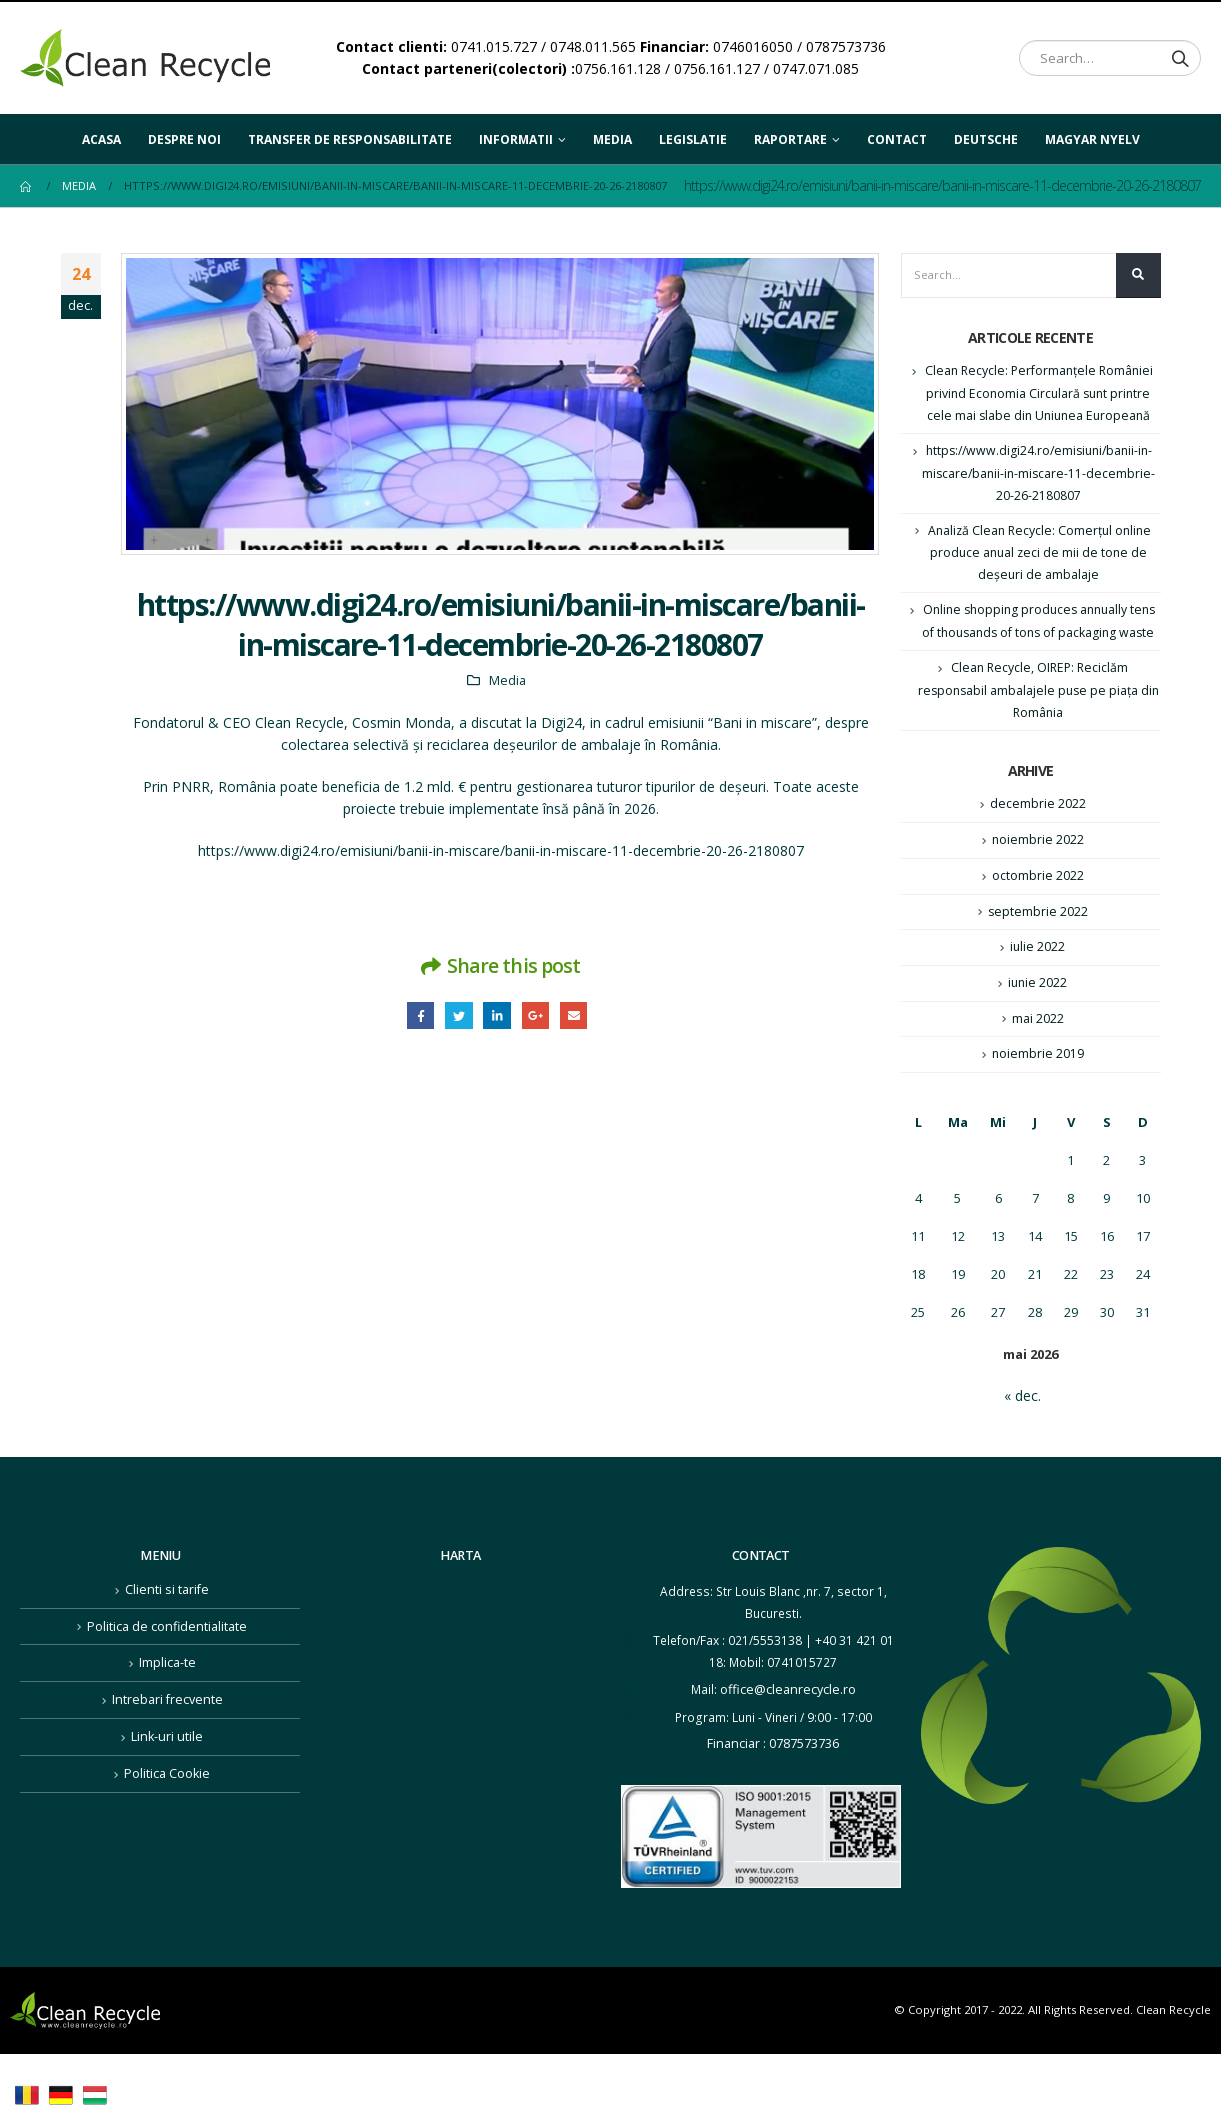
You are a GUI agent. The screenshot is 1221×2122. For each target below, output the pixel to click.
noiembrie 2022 (1037, 869)
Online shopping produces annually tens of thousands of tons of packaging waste (1038, 638)
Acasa (101, 139)
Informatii (516, 139)
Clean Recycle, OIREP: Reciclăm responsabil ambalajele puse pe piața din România (1038, 718)
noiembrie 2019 (1037, 1088)
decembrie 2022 (1038, 832)
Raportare (790, 139)
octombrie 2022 (1038, 906)
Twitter (456, 1016)
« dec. (1022, 1430)
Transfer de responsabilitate (350, 139)
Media (612, 139)
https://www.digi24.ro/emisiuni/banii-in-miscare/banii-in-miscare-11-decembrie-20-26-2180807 (501, 850)
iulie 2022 (1038, 979)
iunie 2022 (1037, 1015)
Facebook (415, 1016)
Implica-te (167, 1693)
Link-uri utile (167, 1765)
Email (577, 1016)
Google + (537, 1016)
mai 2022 (1037, 1052)
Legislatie (693, 139)
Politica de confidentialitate (167, 1658)
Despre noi (184, 139)
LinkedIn (496, 1016)
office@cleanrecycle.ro (788, 1722)
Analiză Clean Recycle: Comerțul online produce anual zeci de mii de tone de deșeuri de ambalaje (1039, 557)
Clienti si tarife (167, 1622)
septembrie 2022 (1037, 942)
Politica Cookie (167, 1800)
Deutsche (986, 133)
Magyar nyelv (1092, 133)
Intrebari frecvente (167, 1729)
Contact (897, 139)
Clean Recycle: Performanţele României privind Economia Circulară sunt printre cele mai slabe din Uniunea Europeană (1039, 396)
